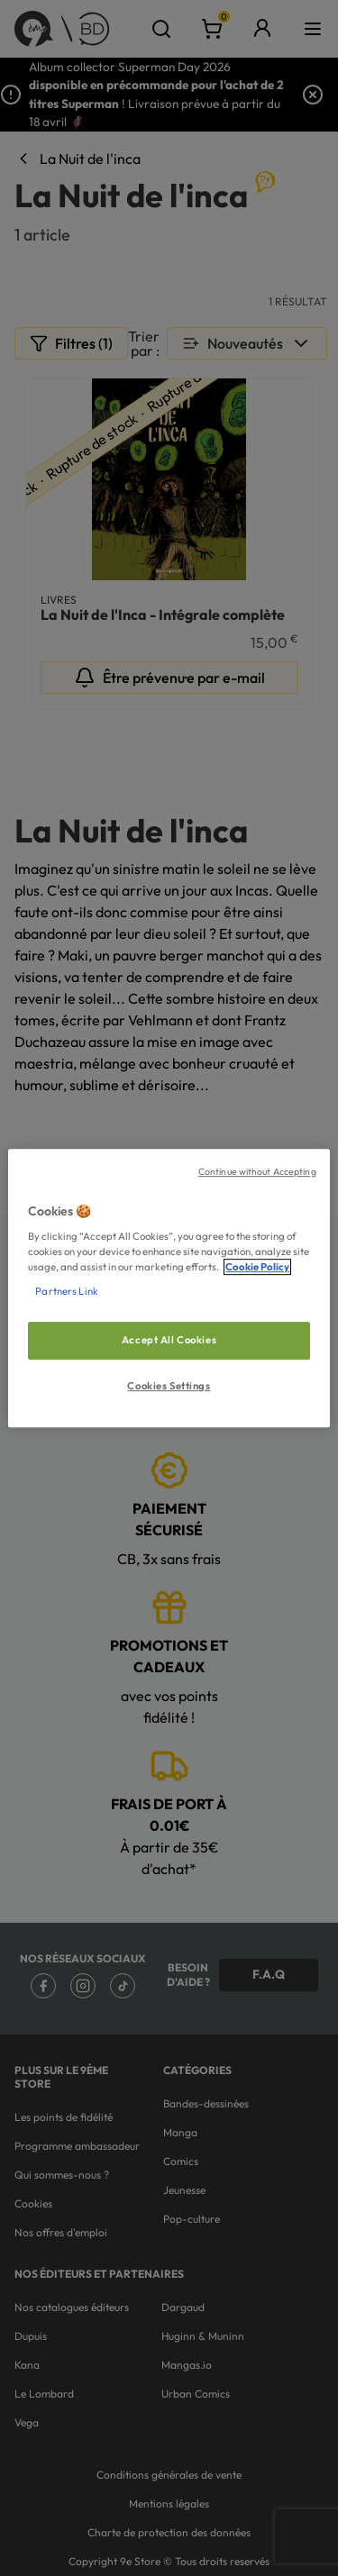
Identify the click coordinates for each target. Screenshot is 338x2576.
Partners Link (66, 1291)
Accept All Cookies (169, 1340)
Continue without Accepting (257, 1171)
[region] (168, 1288)
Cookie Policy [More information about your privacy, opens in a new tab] (257, 1267)
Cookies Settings (168, 1385)
